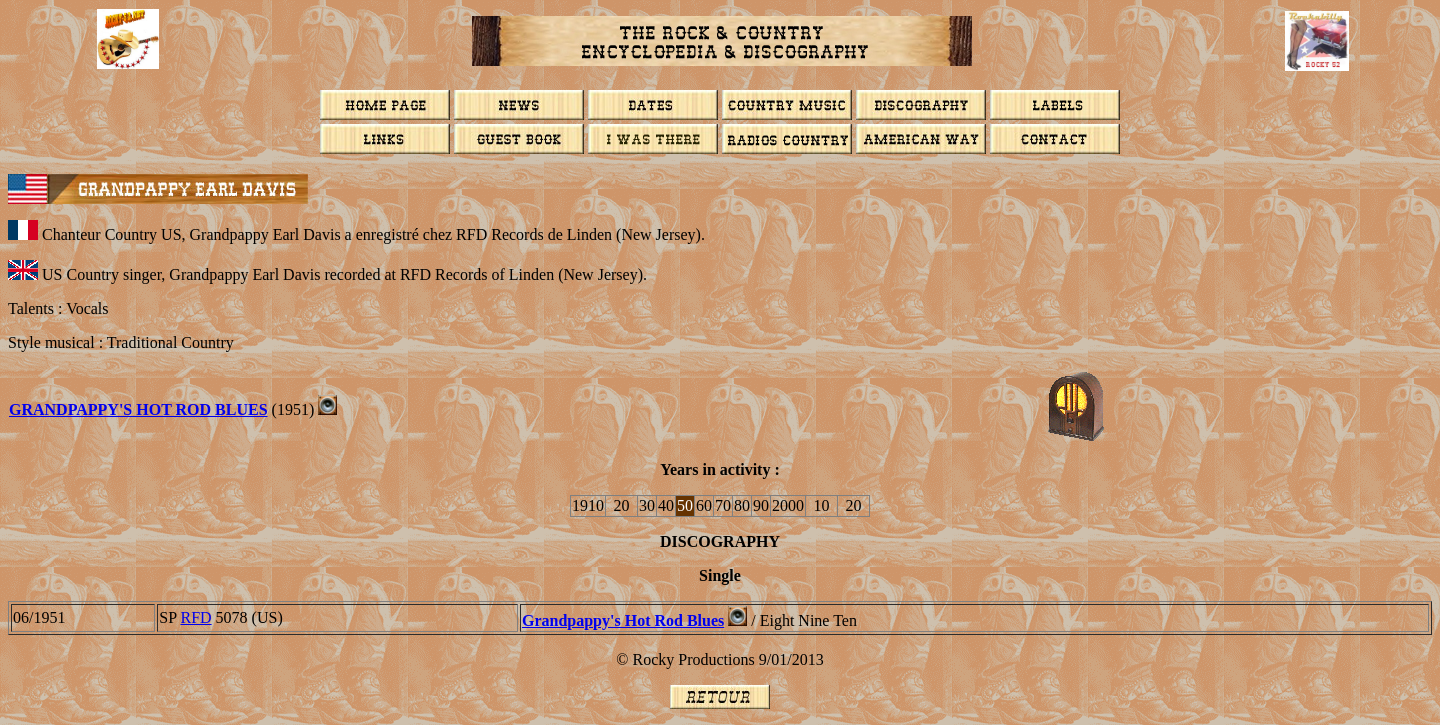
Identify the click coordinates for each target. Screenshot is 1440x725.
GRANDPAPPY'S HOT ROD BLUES (138, 409)
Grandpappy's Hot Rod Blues (623, 620)
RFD (195, 617)
